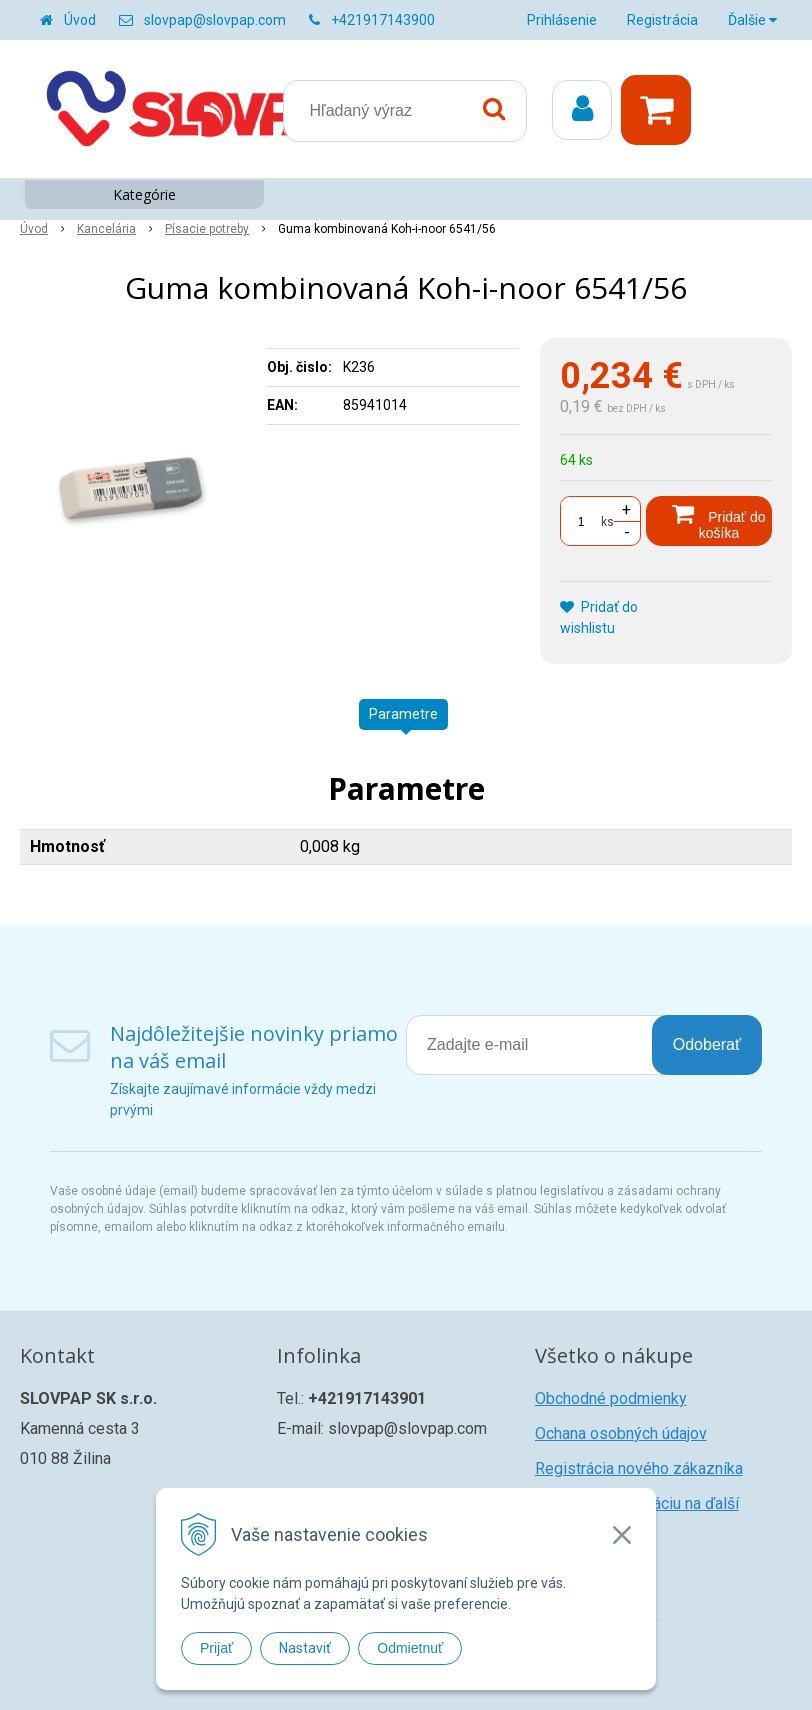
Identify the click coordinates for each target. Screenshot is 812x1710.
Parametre (403, 714)
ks (607, 522)
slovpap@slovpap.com (215, 20)
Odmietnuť (410, 1648)
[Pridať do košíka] (709, 521)
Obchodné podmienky (611, 1398)
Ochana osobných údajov (621, 1433)
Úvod (80, 20)
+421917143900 (383, 20)
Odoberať (707, 1044)
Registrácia (662, 20)
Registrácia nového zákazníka (639, 1468)
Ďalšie (752, 20)
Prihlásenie (562, 20)
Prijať (216, 1648)
